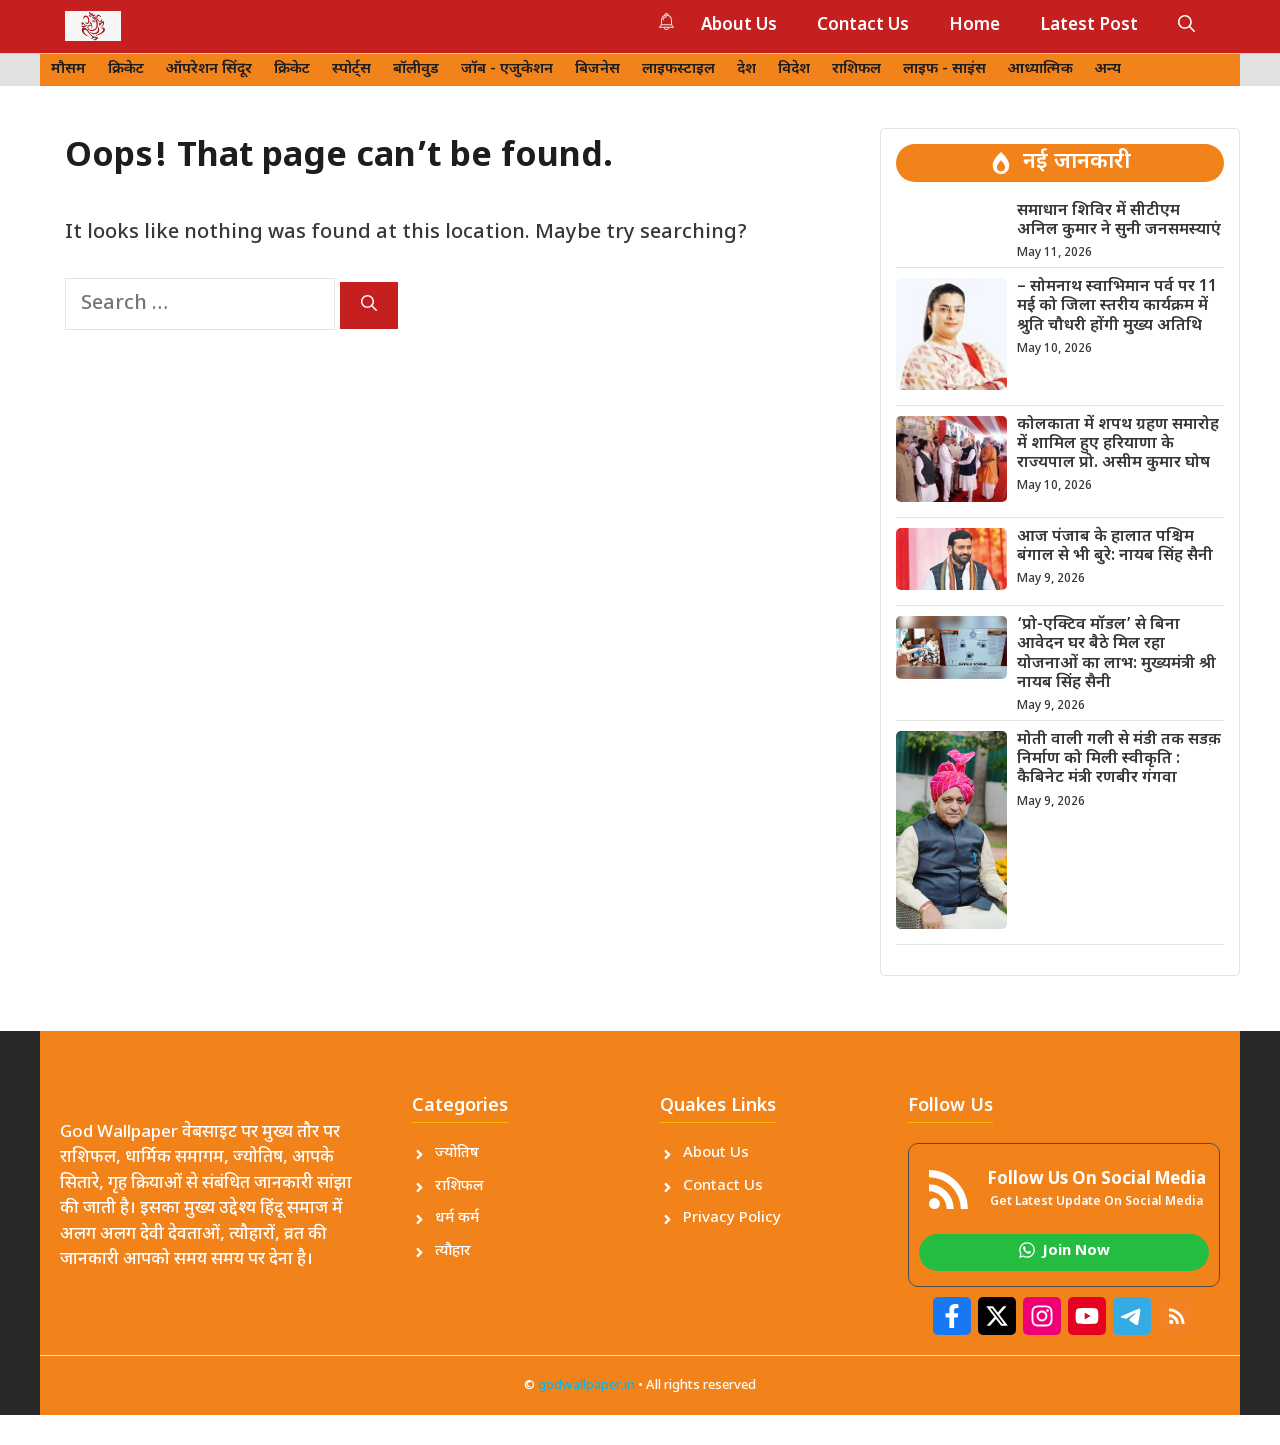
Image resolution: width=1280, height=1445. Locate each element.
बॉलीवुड (416, 69)
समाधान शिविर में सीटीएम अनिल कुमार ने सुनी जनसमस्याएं (1119, 221)
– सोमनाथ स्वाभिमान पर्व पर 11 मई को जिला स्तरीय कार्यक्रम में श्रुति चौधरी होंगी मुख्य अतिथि (1117, 306)
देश (746, 69)
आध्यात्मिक (1040, 69)
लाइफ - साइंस (944, 69)
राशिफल (856, 69)
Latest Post (1089, 26)
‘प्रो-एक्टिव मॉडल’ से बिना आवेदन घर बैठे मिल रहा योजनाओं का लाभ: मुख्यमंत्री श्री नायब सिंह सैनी (1116, 654)
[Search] (369, 305)
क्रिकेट (126, 69)
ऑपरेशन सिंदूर (209, 69)
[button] (1186, 26)
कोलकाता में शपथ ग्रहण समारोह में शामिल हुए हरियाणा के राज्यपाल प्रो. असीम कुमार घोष (1118, 444)
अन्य (1108, 69)
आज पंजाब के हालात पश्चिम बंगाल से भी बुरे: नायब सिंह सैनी (1115, 547)
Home (974, 26)
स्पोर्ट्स (351, 69)
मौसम (68, 69)
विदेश (794, 69)
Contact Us (863, 26)
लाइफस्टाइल (678, 69)
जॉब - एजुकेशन (507, 69)
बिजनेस (597, 69)
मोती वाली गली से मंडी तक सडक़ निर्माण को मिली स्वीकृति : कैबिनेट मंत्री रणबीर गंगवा (1119, 759)
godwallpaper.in (586, 1385)
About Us (739, 26)
